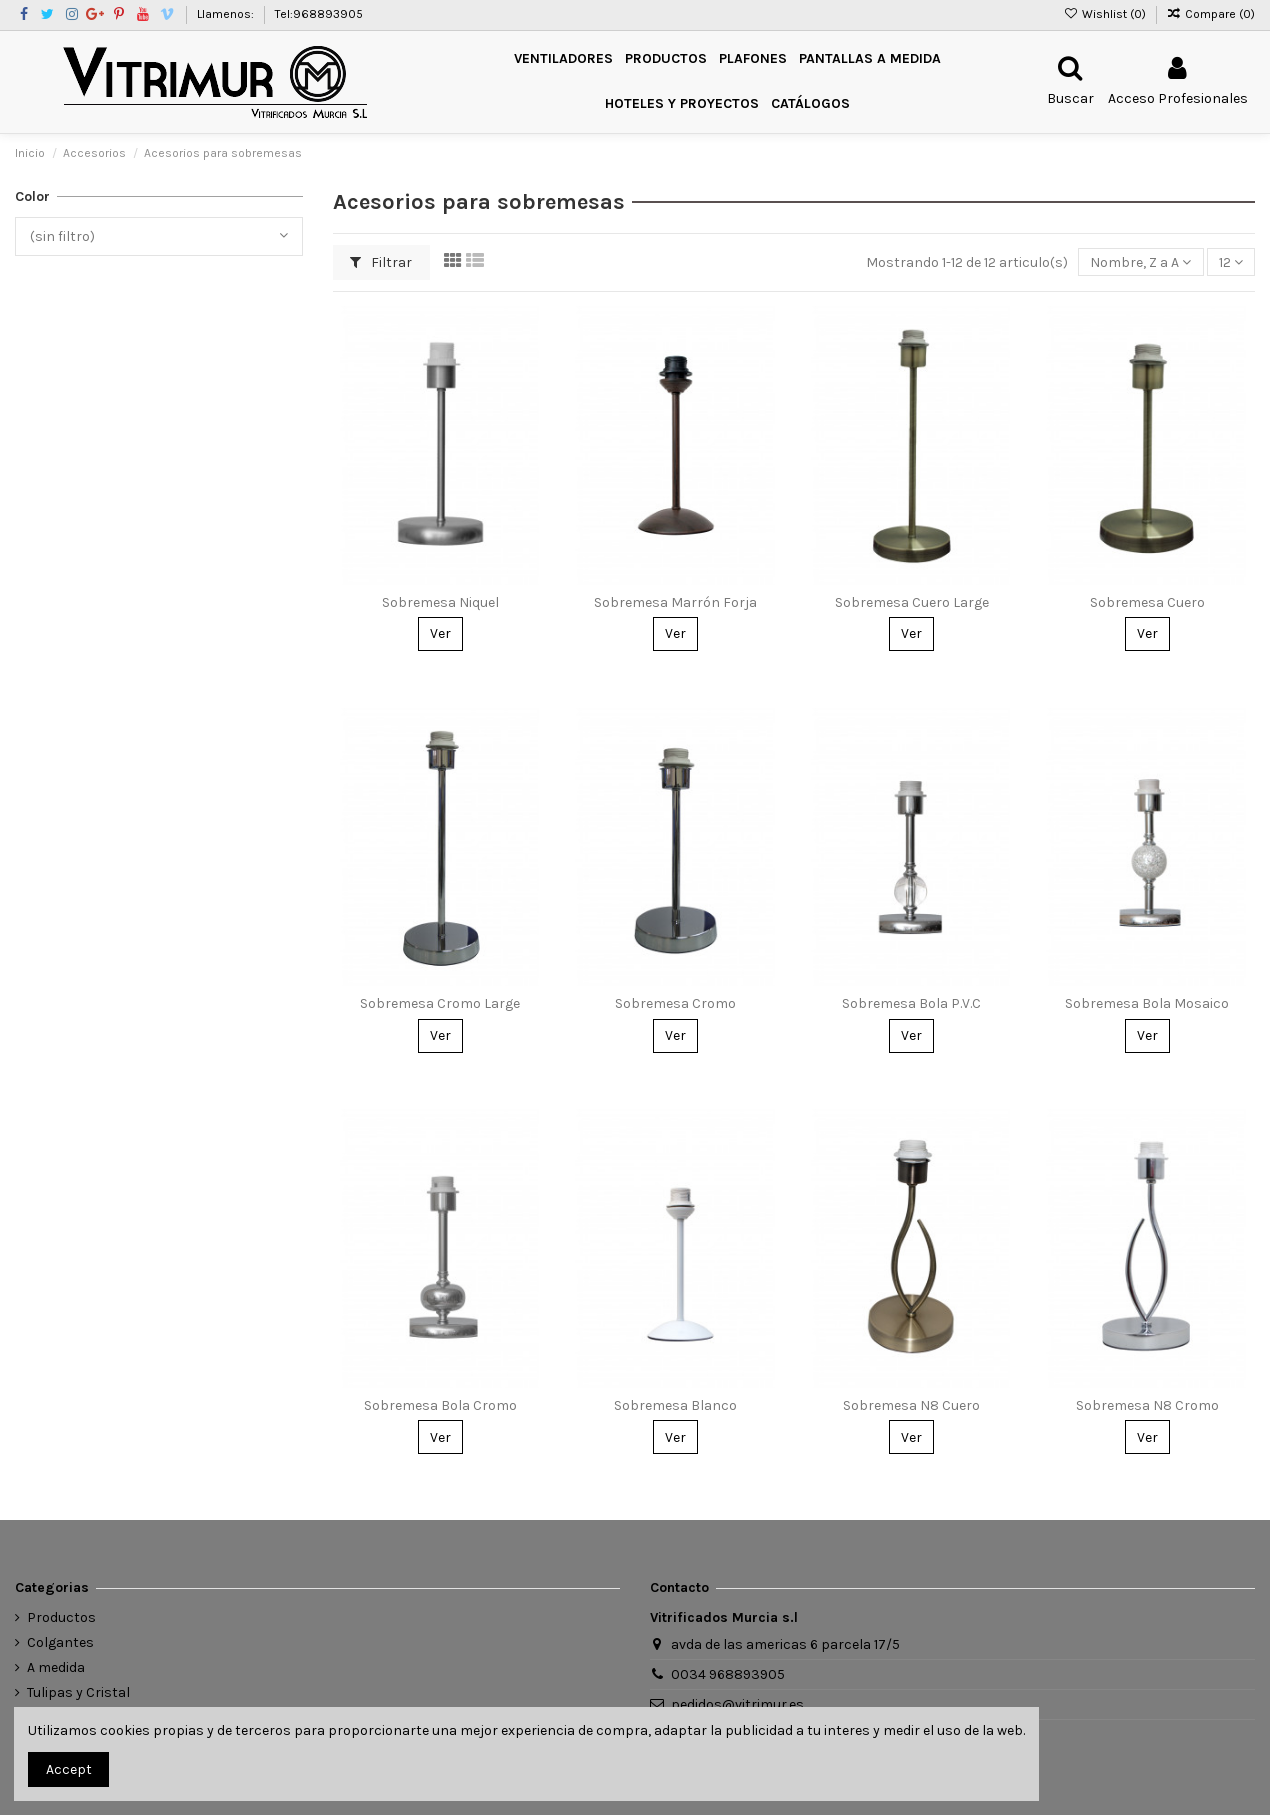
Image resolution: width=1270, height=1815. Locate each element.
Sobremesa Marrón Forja (675, 602)
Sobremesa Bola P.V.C (911, 1003)
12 (1231, 262)
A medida (56, 1667)
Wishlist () (1105, 14)
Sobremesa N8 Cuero (911, 1405)
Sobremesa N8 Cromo (1147, 1405)
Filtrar (381, 262)
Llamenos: (227, 14)
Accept (69, 1769)
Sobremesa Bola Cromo (440, 1405)
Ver (440, 633)
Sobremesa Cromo (675, 1003)
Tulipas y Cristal (78, 1692)
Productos (61, 1617)
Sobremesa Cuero (1147, 602)
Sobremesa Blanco (675, 1405)
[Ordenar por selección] (1140, 262)
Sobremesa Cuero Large (912, 602)
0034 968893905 (728, 1674)
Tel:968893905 (319, 14)
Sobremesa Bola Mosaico (1147, 1003)
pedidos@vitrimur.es (737, 1704)
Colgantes (60, 1642)
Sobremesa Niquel (440, 602)
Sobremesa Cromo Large (440, 1003)
